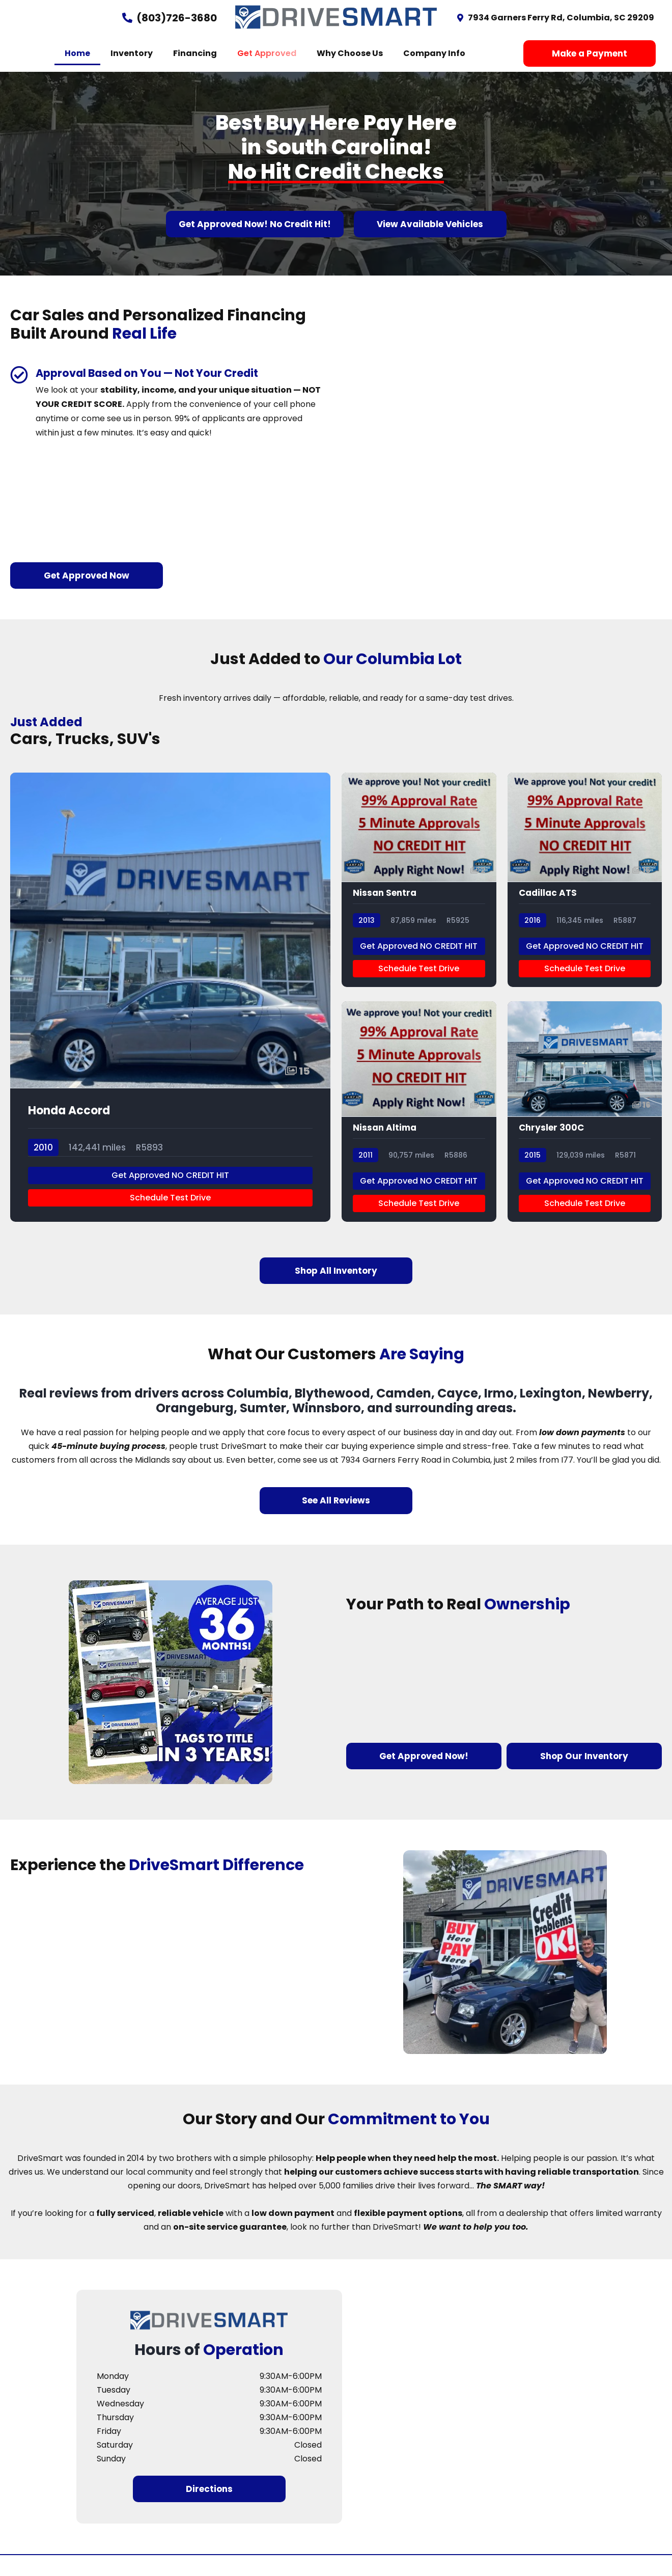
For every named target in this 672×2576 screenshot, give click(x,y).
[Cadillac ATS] (585, 897)
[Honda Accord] (170, 1015)
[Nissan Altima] (419, 1132)
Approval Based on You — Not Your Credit (165, 372)
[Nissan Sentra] (419, 897)
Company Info (434, 53)
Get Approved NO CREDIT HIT (170, 1196)
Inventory (131, 53)
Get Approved (266, 53)
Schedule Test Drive (170, 1218)
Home (77, 53)
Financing (195, 53)
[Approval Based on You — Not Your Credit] (19, 374)
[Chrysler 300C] (585, 1132)
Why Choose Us (350, 53)
